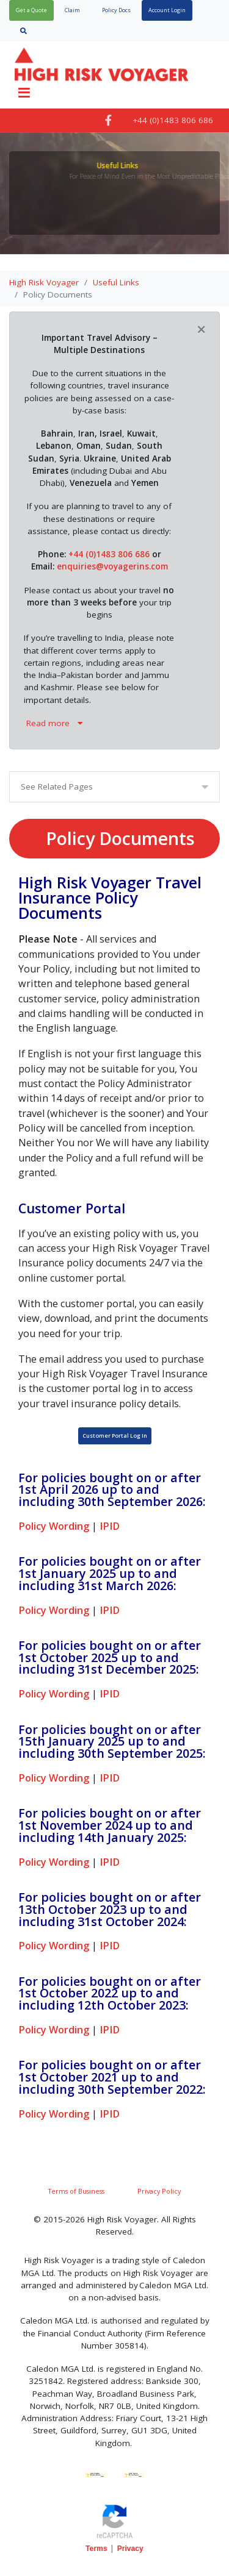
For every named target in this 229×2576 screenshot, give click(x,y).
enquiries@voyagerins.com (112, 566)
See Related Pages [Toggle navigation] (57, 786)
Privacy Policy (159, 2191)
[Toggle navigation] (23, 93)
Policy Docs (116, 10)
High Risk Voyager (44, 282)
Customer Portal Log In (114, 1436)
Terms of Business (76, 2191)
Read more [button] (54, 723)
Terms (96, 2548)
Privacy (130, 2548)
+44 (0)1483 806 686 (110, 554)
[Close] (201, 328)
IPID (110, 1526)
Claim (72, 10)
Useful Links (116, 282)
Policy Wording (53, 1526)
